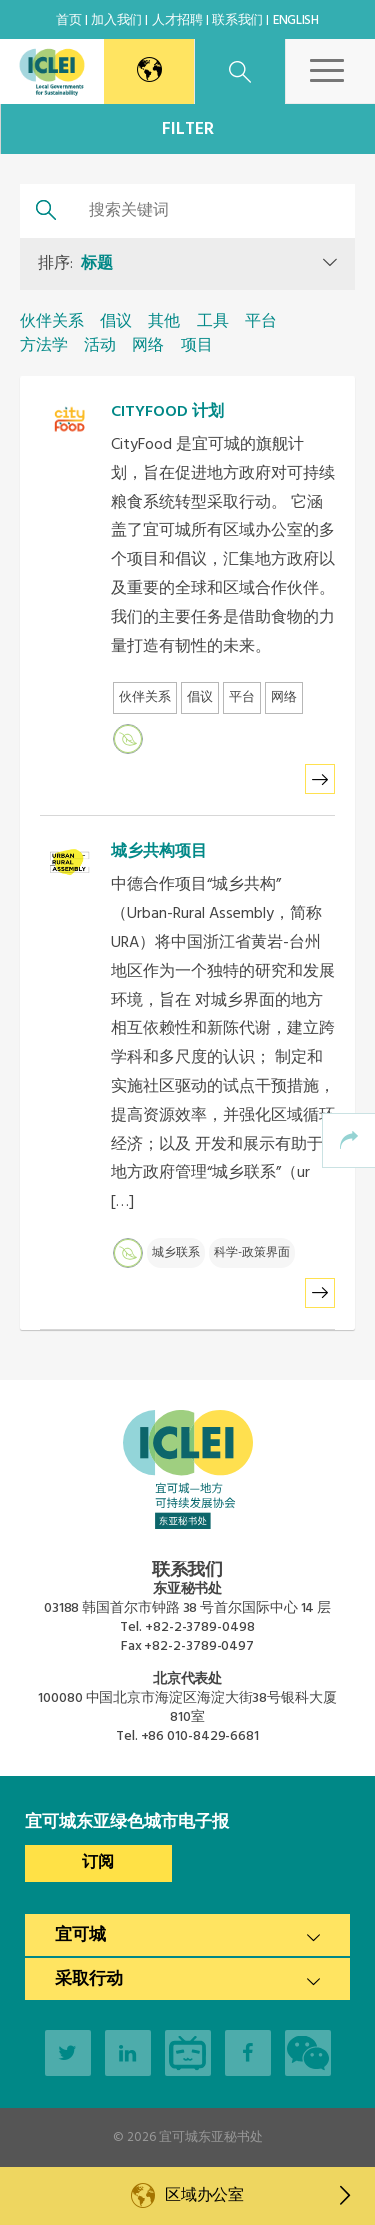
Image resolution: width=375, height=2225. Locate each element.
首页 (68, 20)
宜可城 (80, 1935)
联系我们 (237, 20)
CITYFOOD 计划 (167, 412)
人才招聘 (177, 20)
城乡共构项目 (159, 852)
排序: (75, 264)
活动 (100, 346)
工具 (213, 322)
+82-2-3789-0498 (200, 1627)
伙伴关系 (52, 322)
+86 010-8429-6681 (200, 1736)
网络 (148, 346)
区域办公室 (257, 2196)
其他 (164, 322)
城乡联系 (176, 1253)
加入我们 (116, 20)
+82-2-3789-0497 (199, 1646)
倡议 (116, 322)
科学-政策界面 (252, 1253)
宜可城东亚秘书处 (211, 2137)
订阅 (98, 1863)
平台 (261, 322)
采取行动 (89, 1979)
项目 (197, 346)
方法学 (44, 346)
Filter (188, 129)
